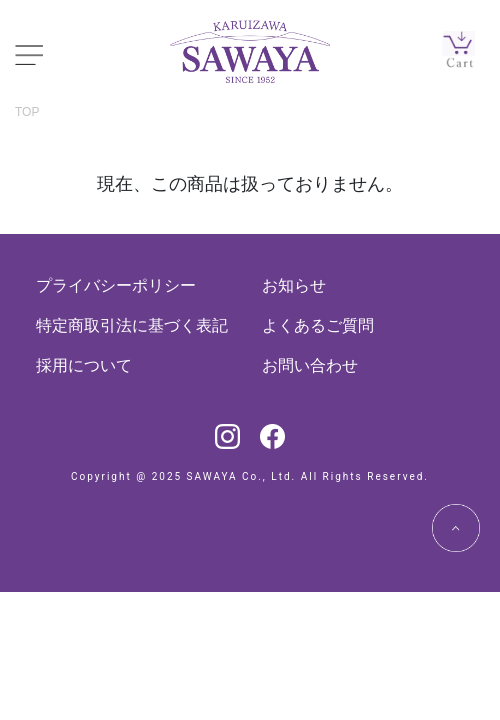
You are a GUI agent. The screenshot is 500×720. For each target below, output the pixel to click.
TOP (27, 112)
